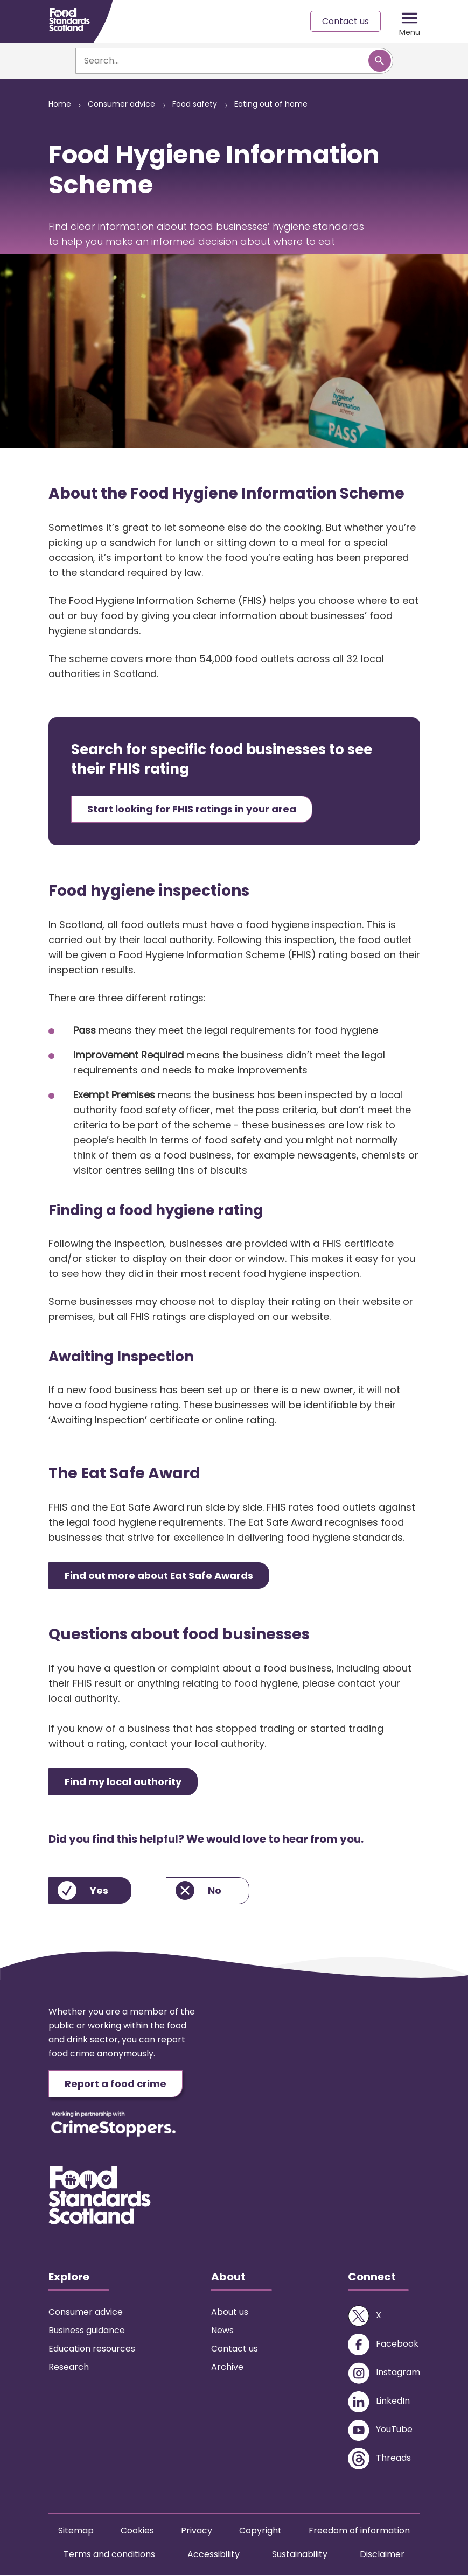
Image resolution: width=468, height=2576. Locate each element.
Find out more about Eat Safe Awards (160, 1575)
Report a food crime (116, 2084)
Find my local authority (123, 1782)
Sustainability (299, 2555)
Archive (227, 2367)
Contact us (345, 21)
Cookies (137, 2531)
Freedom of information (359, 2531)
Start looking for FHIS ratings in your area (192, 809)
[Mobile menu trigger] (409, 21)
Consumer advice (122, 104)
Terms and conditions (109, 2555)
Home (59, 104)
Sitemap (76, 2531)
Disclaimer (382, 2555)
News (222, 2331)
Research (68, 2367)
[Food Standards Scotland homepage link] (69, 19)
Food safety (195, 104)
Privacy (196, 2531)
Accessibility (213, 2555)
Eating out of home (271, 104)
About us (229, 2312)
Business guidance (86, 2331)
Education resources (91, 2349)
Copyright (260, 2531)
